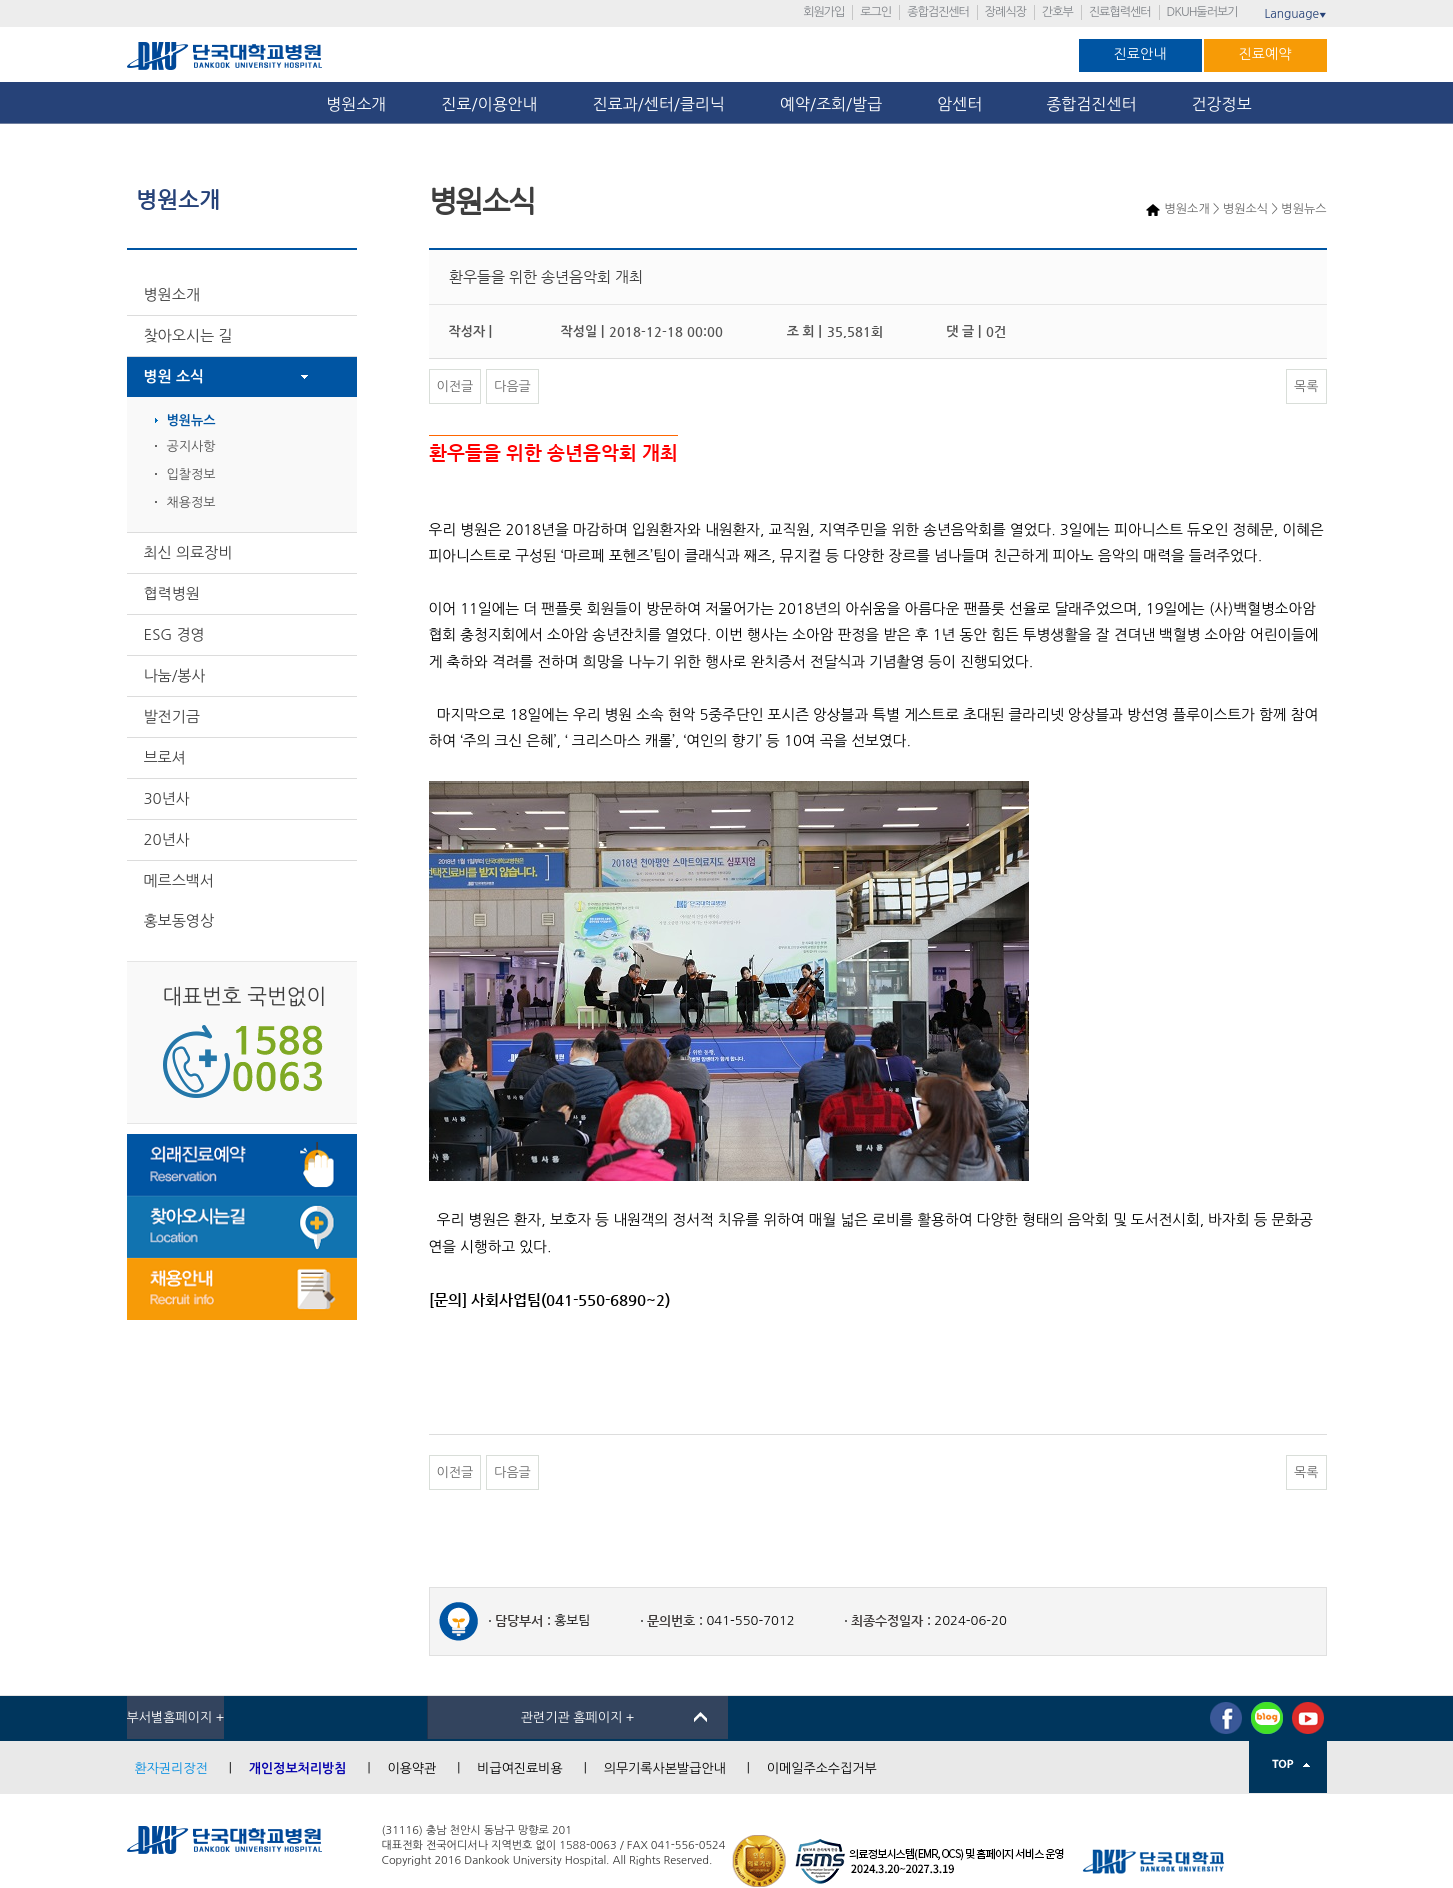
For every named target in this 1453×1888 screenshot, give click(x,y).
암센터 (964, 104)
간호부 (1057, 12)
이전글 (455, 386)
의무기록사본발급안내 (665, 1768)
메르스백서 (179, 880)
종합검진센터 (938, 12)
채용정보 (191, 502)
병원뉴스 (191, 420)
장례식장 (1005, 12)
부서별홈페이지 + (176, 1717)
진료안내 (1140, 54)
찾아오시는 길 (188, 335)
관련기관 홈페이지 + (578, 1717)
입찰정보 (191, 474)
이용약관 (411, 1768)
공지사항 (191, 446)
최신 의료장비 (188, 552)
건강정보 (1222, 104)
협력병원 (172, 593)
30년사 (167, 798)
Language (1295, 14)
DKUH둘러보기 (1202, 12)
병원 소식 (174, 376)
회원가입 (823, 12)
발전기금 (172, 716)
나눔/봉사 (175, 675)
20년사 (167, 839)
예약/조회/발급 (831, 104)
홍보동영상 (179, 920)
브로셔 (165, 757)
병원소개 (356, 104)
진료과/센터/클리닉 (659, 104)
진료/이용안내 (489, 104)
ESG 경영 (174, 634)
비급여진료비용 (520, 1768)
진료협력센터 (1120, 12)
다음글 (512, 386)
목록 (1306, 386)
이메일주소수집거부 (822, 1768)
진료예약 (1265, 54)
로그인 (875, 12)
